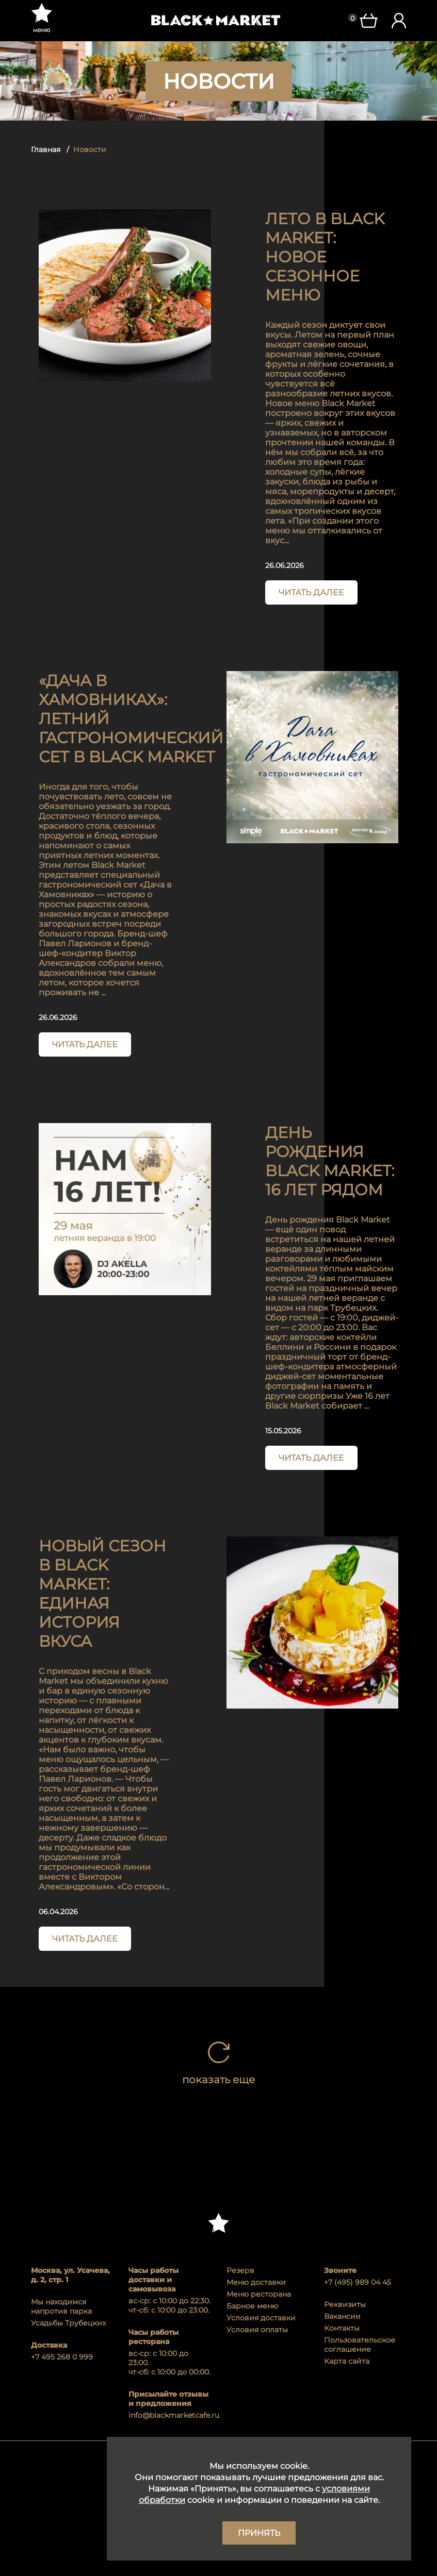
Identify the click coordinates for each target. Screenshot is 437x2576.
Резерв (240, 2270)
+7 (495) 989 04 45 (357, 2282)
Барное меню (252, 2306)
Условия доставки (261, 2317)
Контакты (342, 2328)
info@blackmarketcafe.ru (169, 2415)
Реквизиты (345, 2304)
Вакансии (342, 2316)
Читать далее (311, 592)
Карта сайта (346, 2361)
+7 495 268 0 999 (62, 2357)
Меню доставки (256, 2282)
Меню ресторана (258, 2294)
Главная (45, 149)
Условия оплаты (257, 2329)
